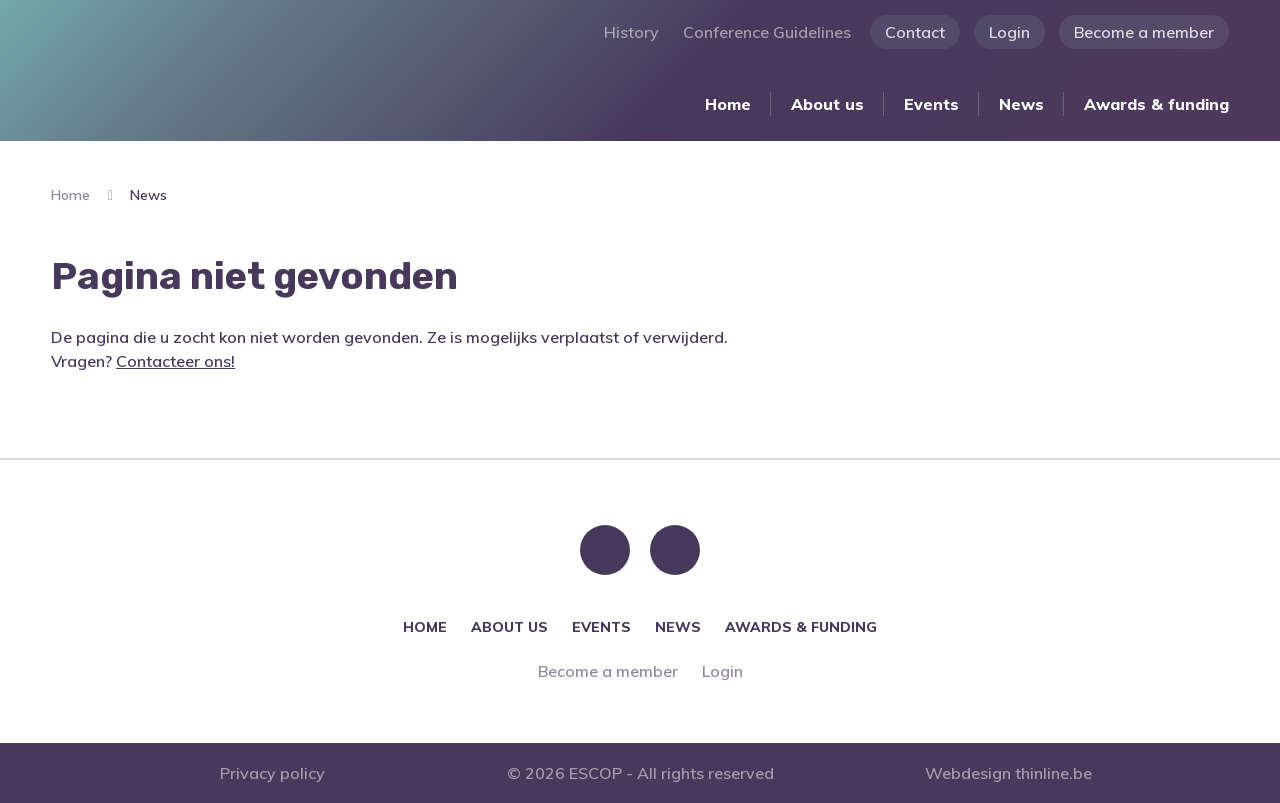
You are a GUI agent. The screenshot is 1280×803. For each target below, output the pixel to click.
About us (827, 104)
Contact (915, 32)
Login (1009, 32)
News (1021, 104)
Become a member (1144, 32)
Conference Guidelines (767, 32)
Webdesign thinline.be (1008, 773)
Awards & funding (1156, 104)
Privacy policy (272, 773)
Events (931, 104)
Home (728, 104)
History (631, 32)
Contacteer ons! (175, 361)
